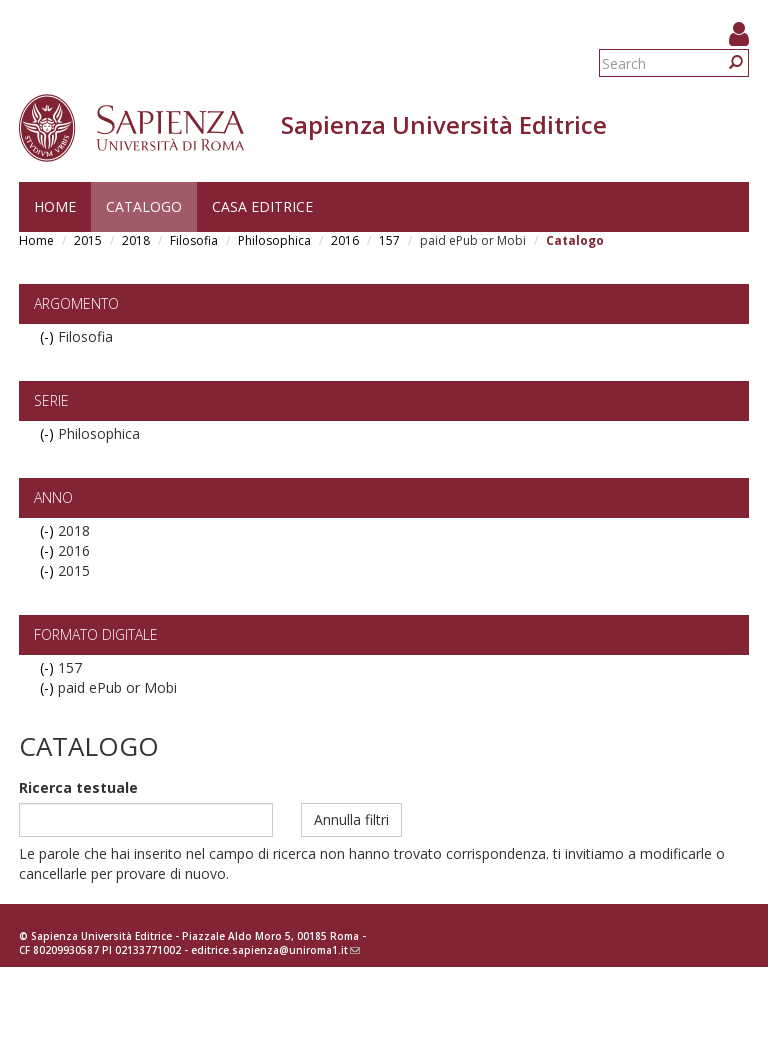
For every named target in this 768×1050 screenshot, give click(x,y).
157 (389, 240)
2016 (345, 240)
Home (55, 206)
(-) (49, 336)
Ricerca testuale (78, 787)
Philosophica (274, 240)
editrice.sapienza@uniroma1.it (275, 950)
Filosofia (194, 240)
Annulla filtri (351, 819)
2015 (88, 240)
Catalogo (144, 206)
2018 (136, 240)
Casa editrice (262, 206)
